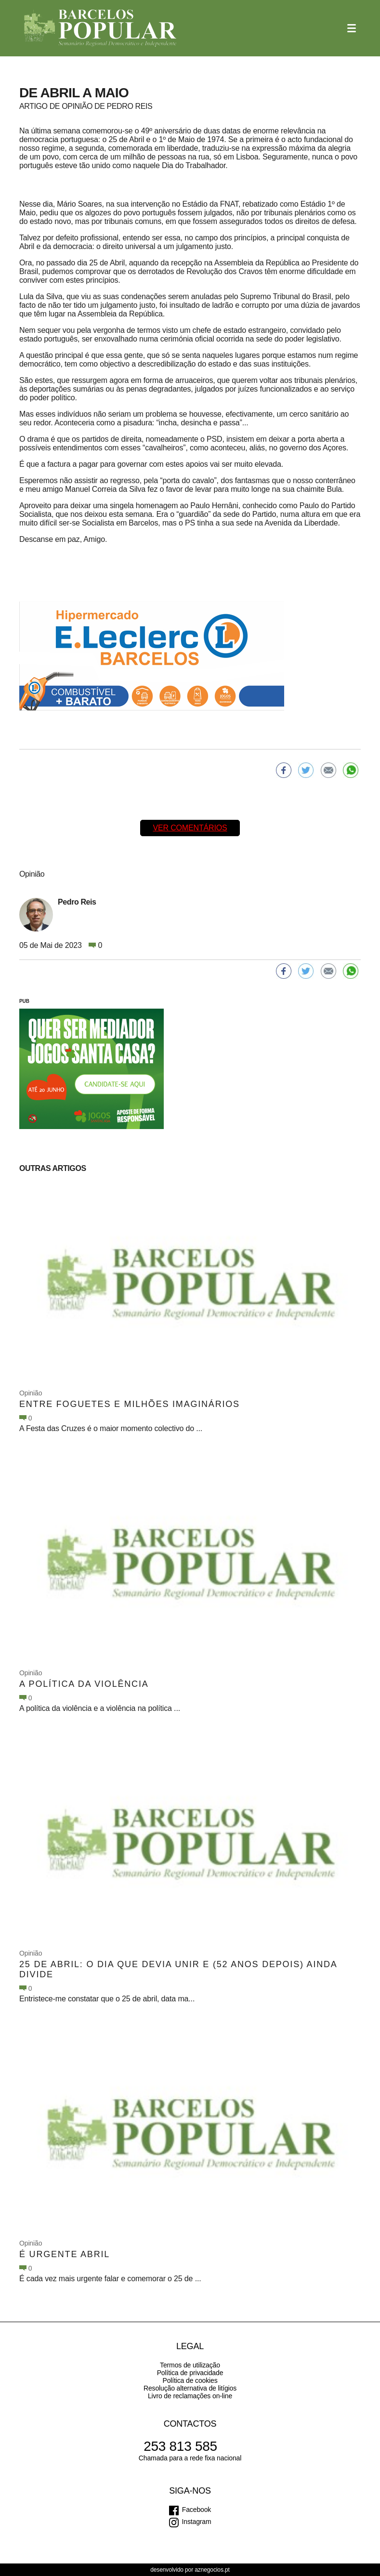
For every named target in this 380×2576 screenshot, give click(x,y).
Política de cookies (189, 2380)
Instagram (196, 2521)
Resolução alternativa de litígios (190, 2388)
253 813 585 (180, 2446)
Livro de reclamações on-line (190, 2396)
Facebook (196, 2509)
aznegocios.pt (212, 2569)
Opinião (30, 1393)
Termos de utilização (190, 2365)
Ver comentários (190, 828)
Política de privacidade (190, 2373)
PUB (24, 1001)
